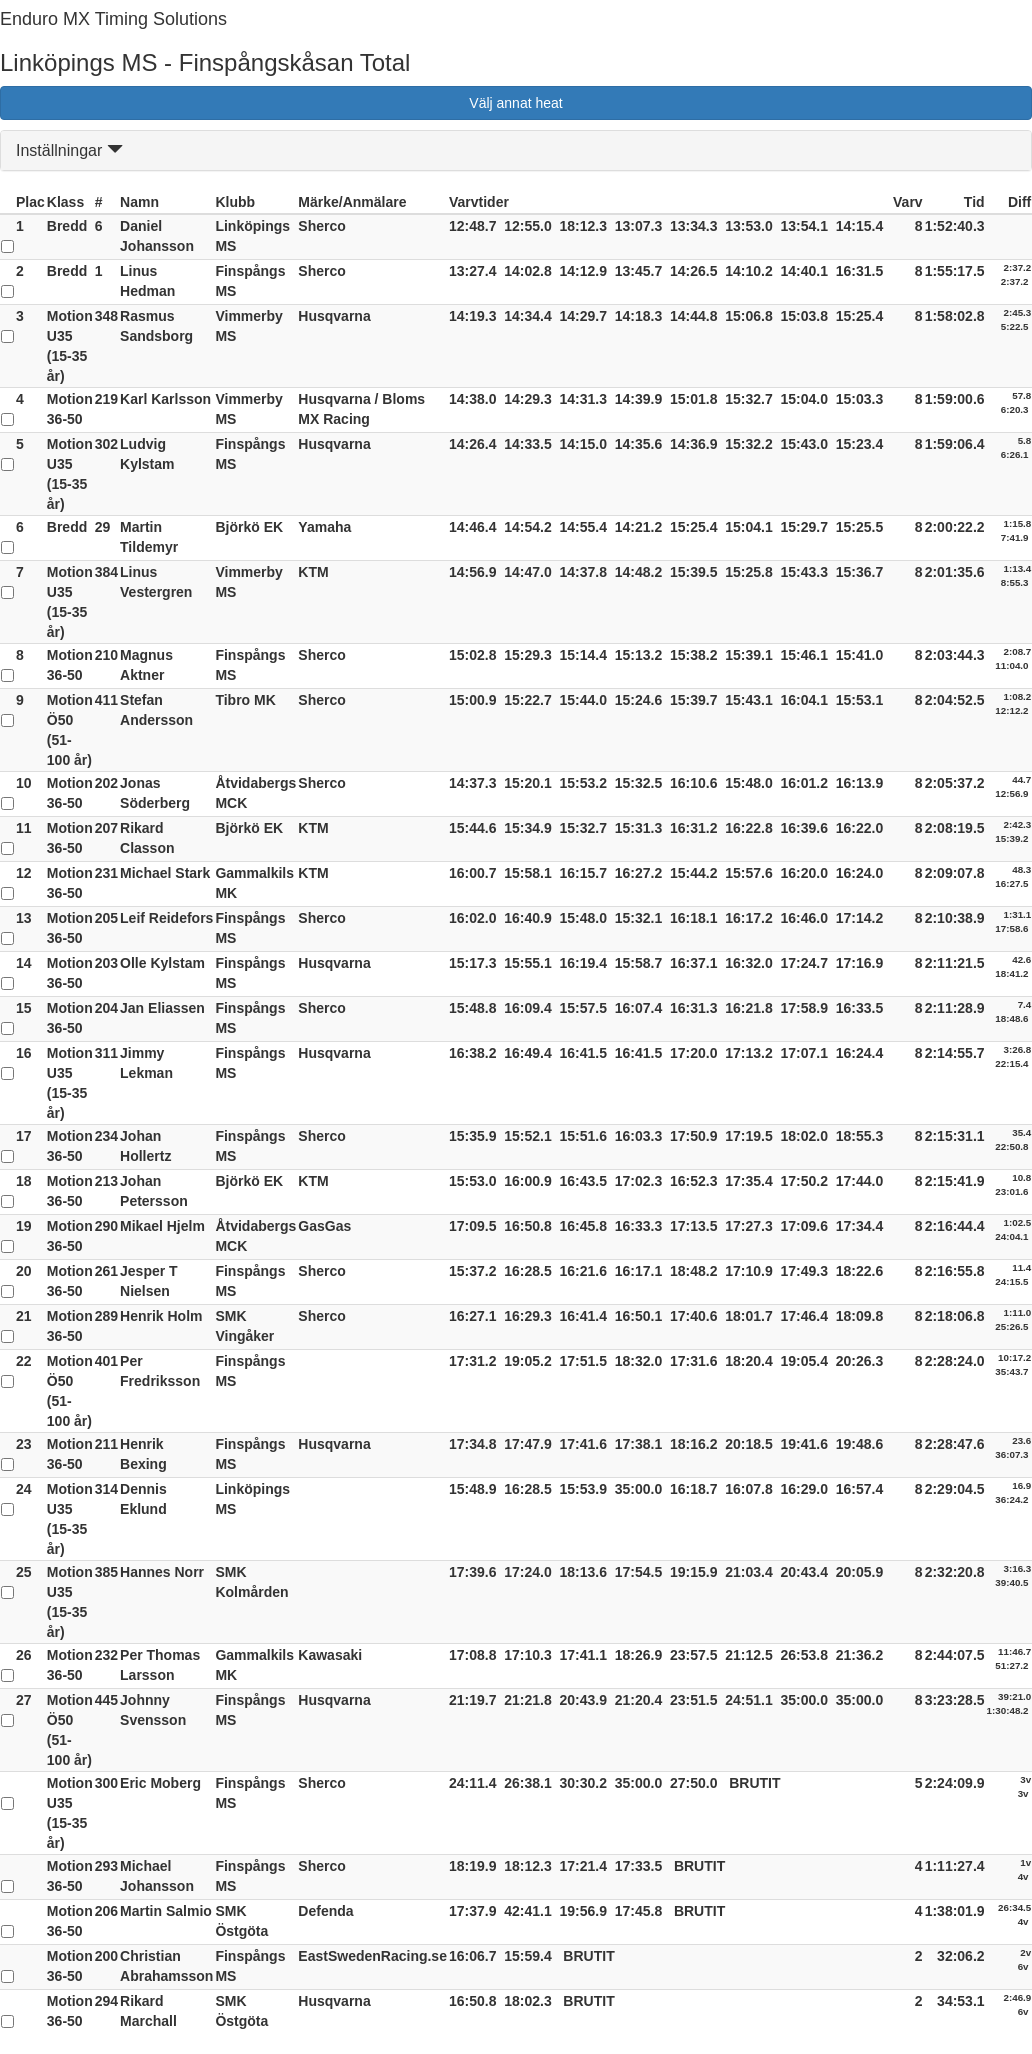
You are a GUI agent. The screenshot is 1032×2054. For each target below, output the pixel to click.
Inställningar (69, 150)
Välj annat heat (515, 103)
